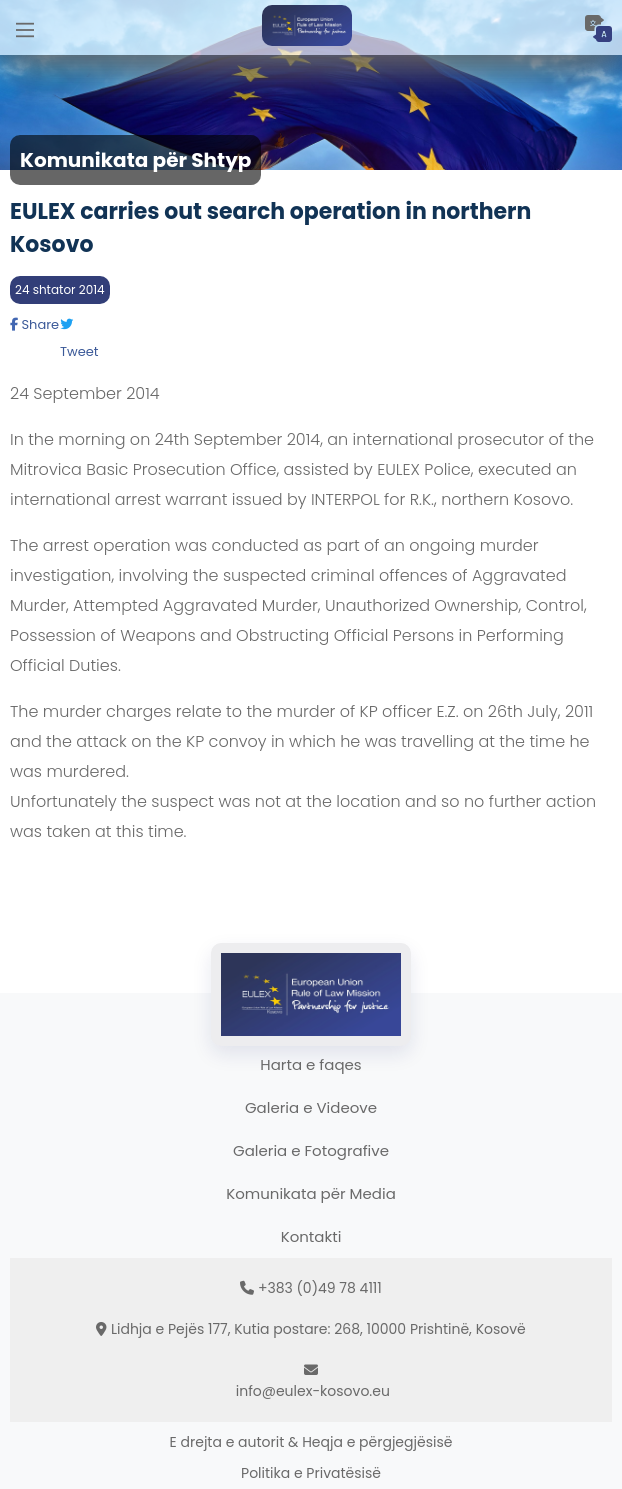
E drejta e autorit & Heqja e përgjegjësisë (311, 1442)
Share (34, 324)
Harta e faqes (310, 1064)
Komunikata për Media (311, 1193)
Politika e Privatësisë (311, 1473)
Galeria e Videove (311, 1107)
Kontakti (311, 1236)
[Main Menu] (25, 27)
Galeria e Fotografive (311, 1150)
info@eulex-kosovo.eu (313, 1391)
